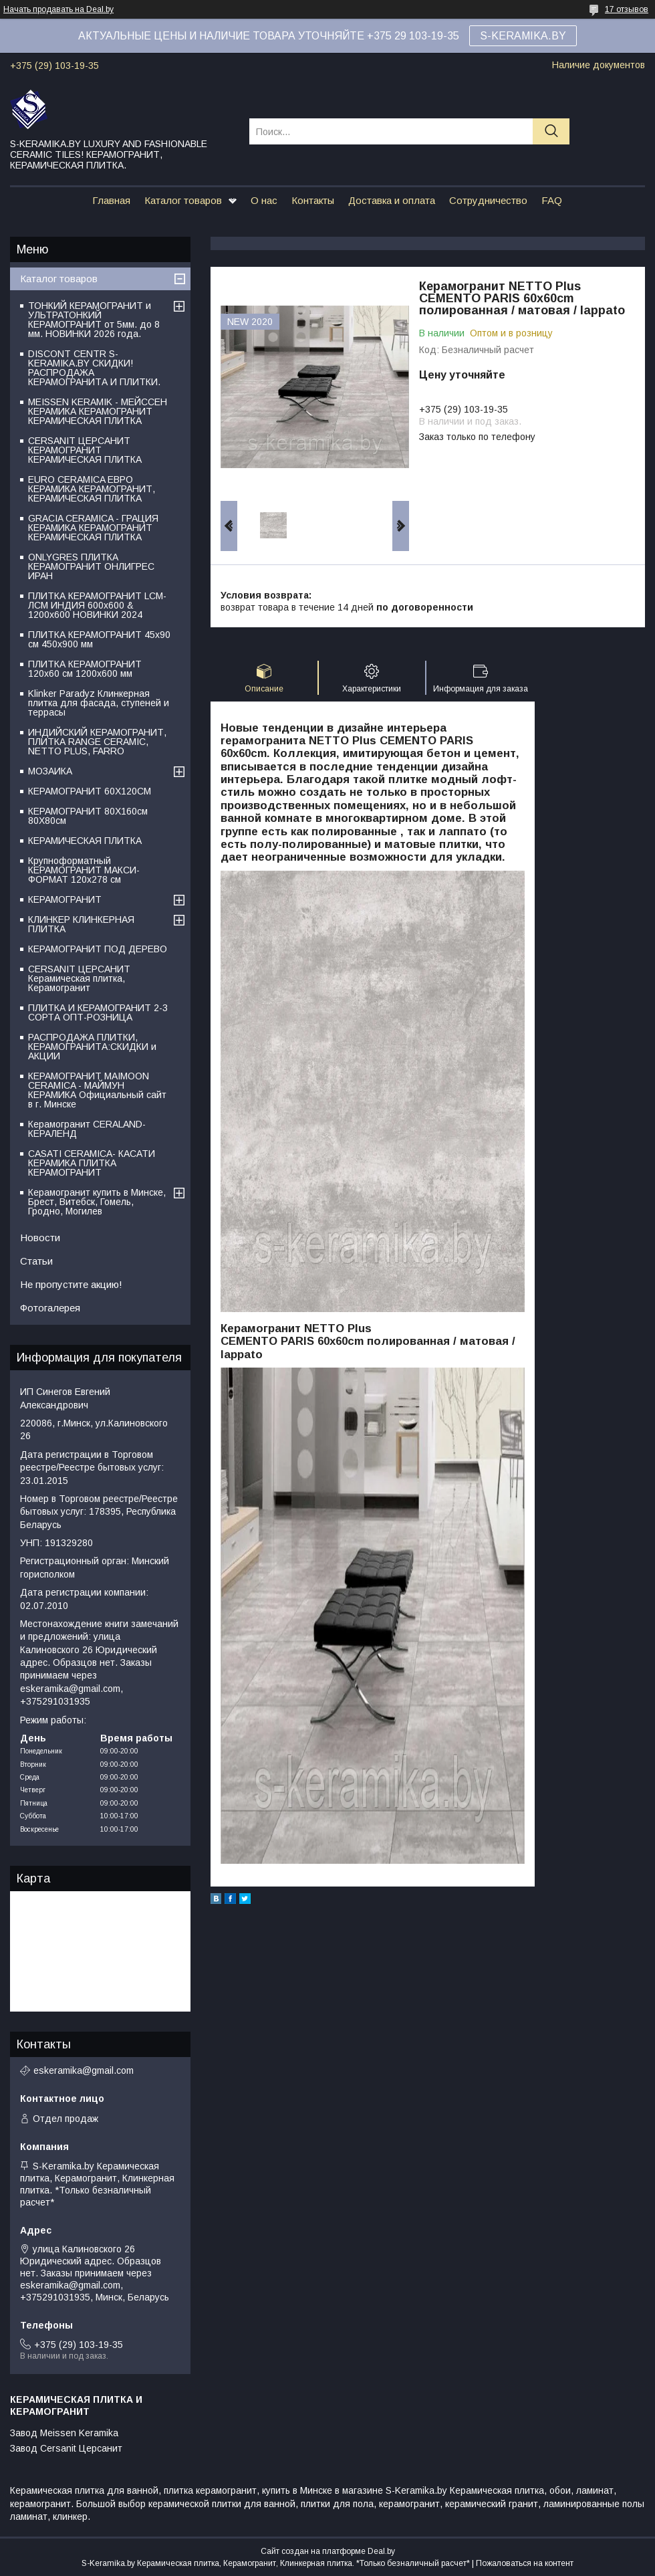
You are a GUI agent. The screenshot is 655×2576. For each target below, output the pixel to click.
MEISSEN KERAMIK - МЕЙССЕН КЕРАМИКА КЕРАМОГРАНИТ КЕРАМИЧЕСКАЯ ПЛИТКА (97, 411)
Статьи (36, 1261)
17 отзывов (626, 9)
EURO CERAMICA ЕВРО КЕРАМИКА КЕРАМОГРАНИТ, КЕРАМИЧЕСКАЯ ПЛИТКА (91, 489)
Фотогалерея (50, 1307)
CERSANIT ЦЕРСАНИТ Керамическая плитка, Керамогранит (79, 978)
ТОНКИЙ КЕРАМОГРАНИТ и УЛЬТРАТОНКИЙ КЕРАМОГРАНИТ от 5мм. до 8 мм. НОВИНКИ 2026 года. (94, 319)
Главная (111, 200)
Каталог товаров (183, 200)
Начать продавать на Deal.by (58, 9)
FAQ (551, 200)
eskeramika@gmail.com (83, 2070)
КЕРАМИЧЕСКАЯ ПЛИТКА (85, 840)
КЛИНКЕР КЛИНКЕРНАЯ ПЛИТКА (81, 924)
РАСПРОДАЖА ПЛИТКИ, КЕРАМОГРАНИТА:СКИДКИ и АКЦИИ (92, 1046)
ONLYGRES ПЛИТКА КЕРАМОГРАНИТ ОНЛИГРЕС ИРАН (91, 566)
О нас (264, 200)
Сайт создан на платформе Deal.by (328, 2551)
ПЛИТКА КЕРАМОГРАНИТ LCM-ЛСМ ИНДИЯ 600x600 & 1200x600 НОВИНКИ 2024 (97, 605)
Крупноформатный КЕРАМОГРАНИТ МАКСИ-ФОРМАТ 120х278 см (84, 870)
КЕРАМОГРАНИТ (65, 899)
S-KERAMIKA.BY (523, 35)
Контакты (312, 200)
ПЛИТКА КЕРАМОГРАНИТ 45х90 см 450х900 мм (99, 639)
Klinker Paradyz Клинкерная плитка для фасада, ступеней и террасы (98, 703)
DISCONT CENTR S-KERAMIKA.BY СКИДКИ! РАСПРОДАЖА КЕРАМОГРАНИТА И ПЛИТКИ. (94, 367)
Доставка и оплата (391, 200)
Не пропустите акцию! (71, 1284)
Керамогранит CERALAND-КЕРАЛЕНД (87, 1129)
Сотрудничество (488, 200)
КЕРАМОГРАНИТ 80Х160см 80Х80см (88, 816)
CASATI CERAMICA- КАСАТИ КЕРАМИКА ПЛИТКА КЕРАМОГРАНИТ (91, 1163)
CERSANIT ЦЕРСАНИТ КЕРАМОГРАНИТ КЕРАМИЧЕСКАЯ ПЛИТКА (85, 450)
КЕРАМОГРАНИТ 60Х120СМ (89, 791)
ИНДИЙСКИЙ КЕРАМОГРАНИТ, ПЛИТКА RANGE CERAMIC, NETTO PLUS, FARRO (97, 741)
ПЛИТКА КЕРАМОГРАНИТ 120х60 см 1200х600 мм (85, 669)
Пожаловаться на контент (524, 2563)
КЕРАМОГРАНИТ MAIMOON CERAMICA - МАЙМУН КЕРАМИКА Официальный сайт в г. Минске (97, 1090)
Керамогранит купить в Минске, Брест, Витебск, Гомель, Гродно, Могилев (97, 1201)
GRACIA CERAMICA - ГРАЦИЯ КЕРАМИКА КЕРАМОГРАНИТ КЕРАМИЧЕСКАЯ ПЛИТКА (93, 527)
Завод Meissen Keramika (64, 2433)
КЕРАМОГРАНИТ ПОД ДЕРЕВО (97, 949)
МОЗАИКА (50, 771)
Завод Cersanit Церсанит (66, 2448)
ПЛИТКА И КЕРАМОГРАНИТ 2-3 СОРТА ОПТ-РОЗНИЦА (98, 1012)
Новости (40, 1237)
